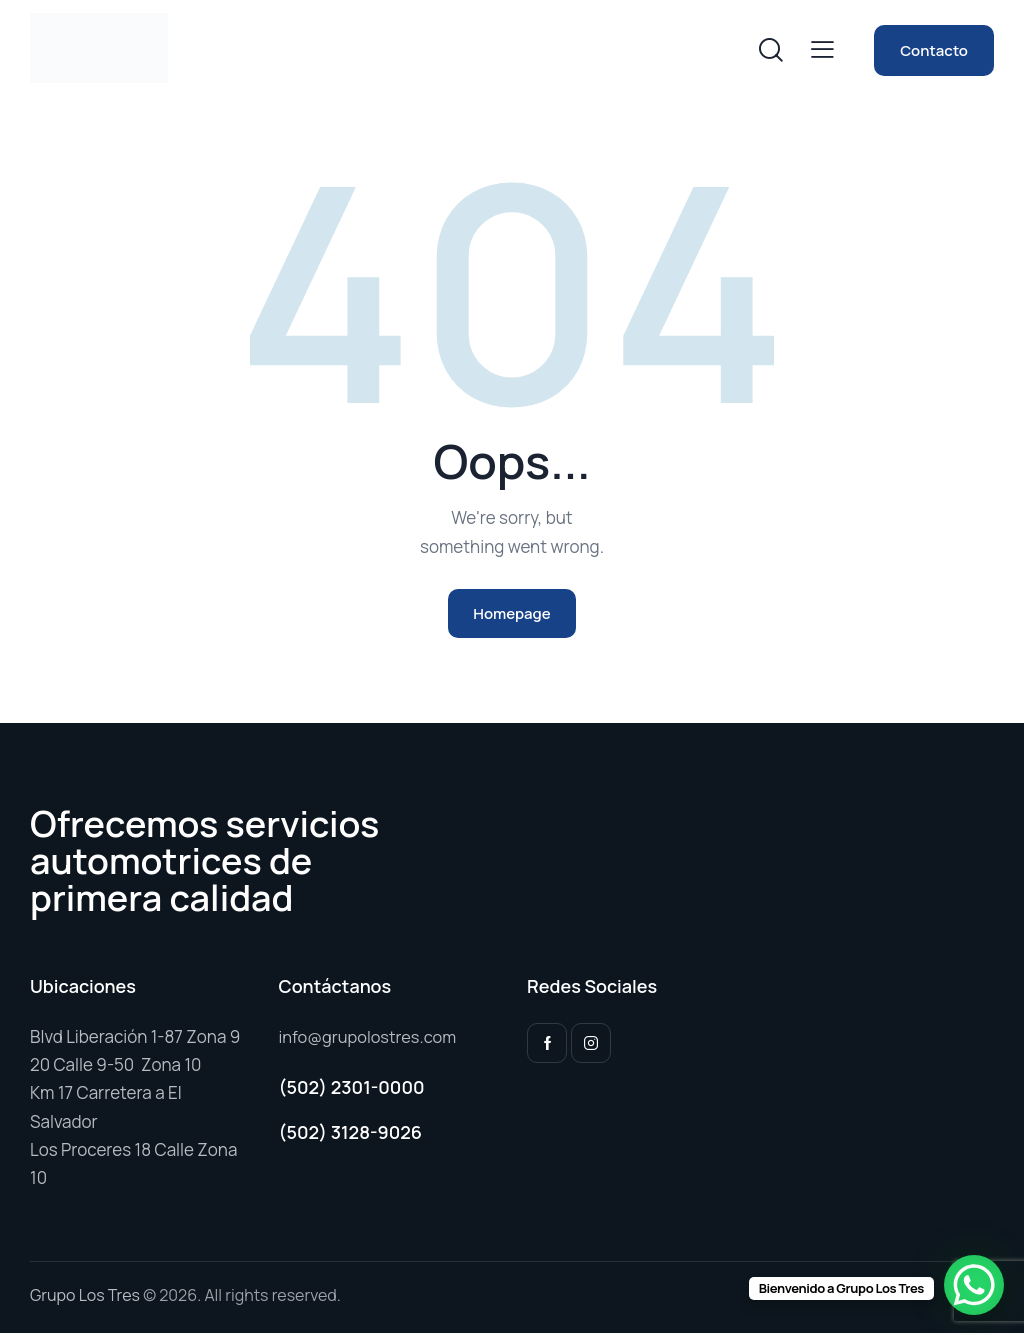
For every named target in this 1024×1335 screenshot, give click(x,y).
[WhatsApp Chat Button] (974, 1285)
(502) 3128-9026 (351, 1135)
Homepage (511, 614)
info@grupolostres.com (371, 1038)
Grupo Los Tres (85, 1297)
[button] (822, 48)
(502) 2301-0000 (352, 1089)
